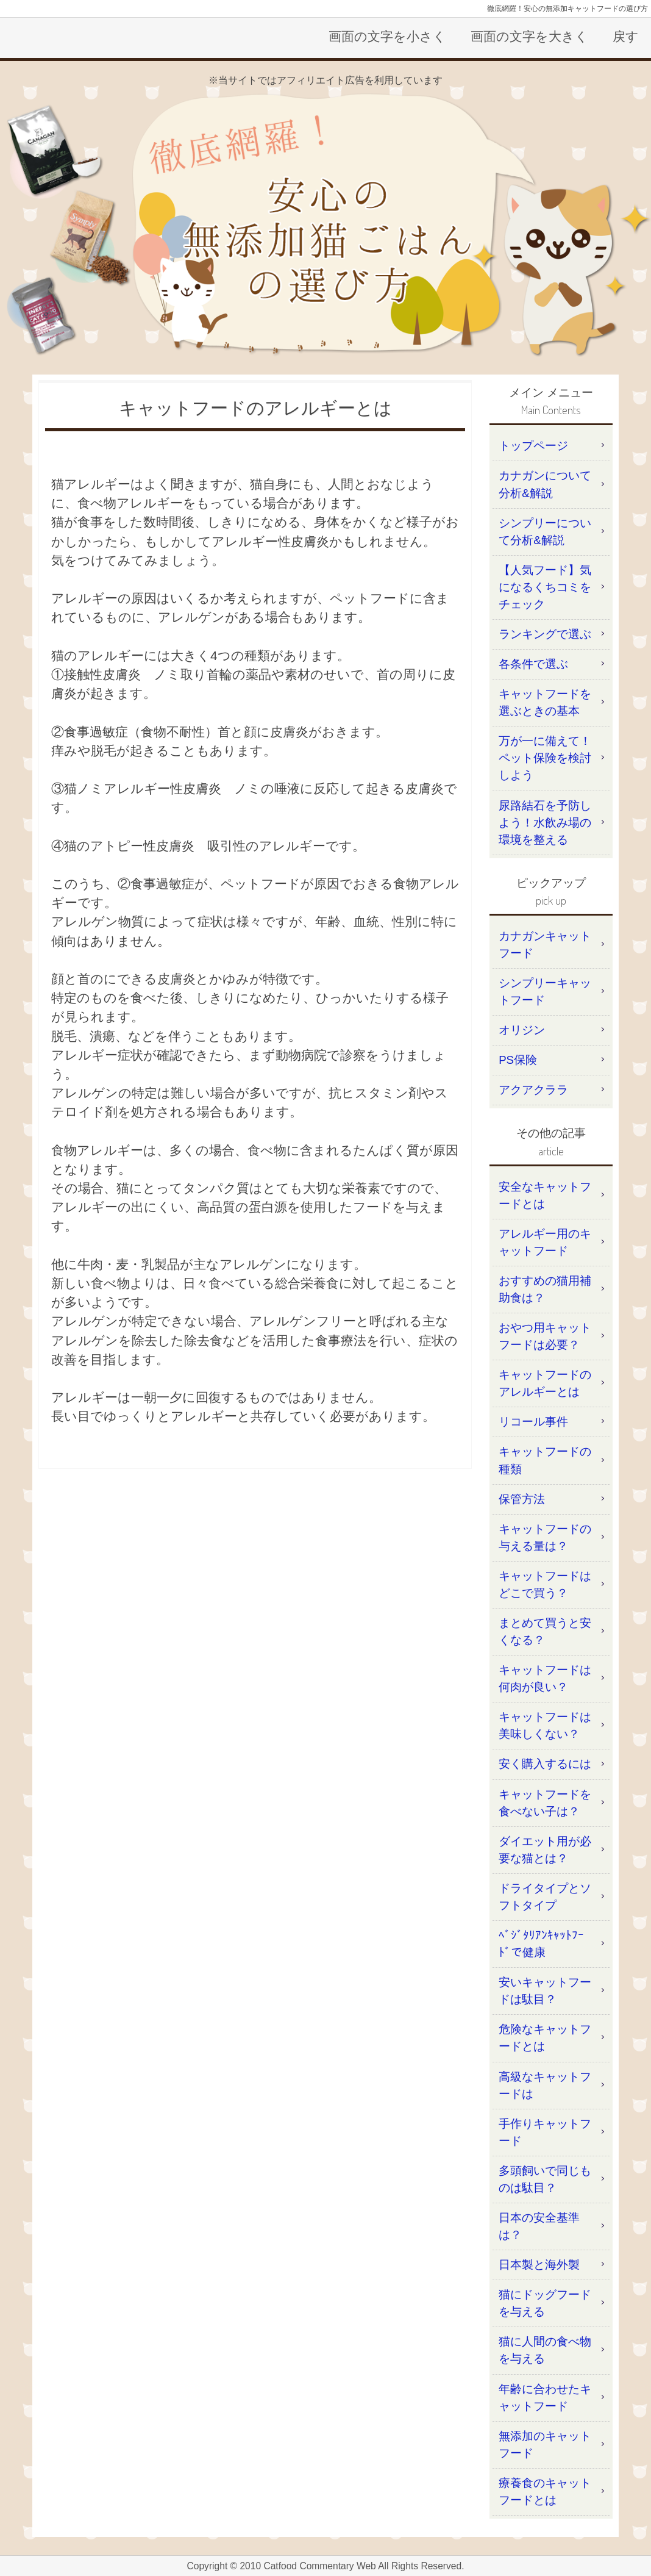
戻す (626, 36)
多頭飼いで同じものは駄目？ (545, 2179)
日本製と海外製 (539, 2264)
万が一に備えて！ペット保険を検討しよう (545, 757)
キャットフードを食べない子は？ (545, 1803)
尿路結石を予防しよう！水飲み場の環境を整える (545, 822)
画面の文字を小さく (387, 36)
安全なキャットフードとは (545, 1195)
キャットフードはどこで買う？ (545, 1584)
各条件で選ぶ (533, 664)
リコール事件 (533, 1421)
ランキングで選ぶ (545, 634)
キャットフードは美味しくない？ (545, 1725)
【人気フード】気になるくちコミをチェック (545, 587)
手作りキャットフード (545, 2132)
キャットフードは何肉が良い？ (545, 1678)
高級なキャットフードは (545, 2085)
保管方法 (522, 1499)
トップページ (533, 445)
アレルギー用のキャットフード (545, 1242)
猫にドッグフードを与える (545, 2303)
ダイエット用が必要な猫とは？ (545, 1850)
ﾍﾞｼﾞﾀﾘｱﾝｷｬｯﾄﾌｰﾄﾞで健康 (541, 1944)
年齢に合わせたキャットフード (545, 2398)
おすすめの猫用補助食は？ (545, 1289)
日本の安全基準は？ (539, 2226)
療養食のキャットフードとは (545, 2491)
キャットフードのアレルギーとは (545, 1383)
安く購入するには (545, 1763)
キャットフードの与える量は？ (545, 1537)
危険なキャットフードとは (545, 2038)
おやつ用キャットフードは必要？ (545, 1336)
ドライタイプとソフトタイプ (545, 1897)
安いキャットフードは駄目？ (545, 1991)
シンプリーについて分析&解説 (545, 532)
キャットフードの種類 (545, 1460)
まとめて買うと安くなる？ (545, 1631)
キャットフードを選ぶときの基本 (545, 702)
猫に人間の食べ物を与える (545, 2350)
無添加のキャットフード (545, 2444)
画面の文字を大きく (529, 36)
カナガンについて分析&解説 (545, 484)
